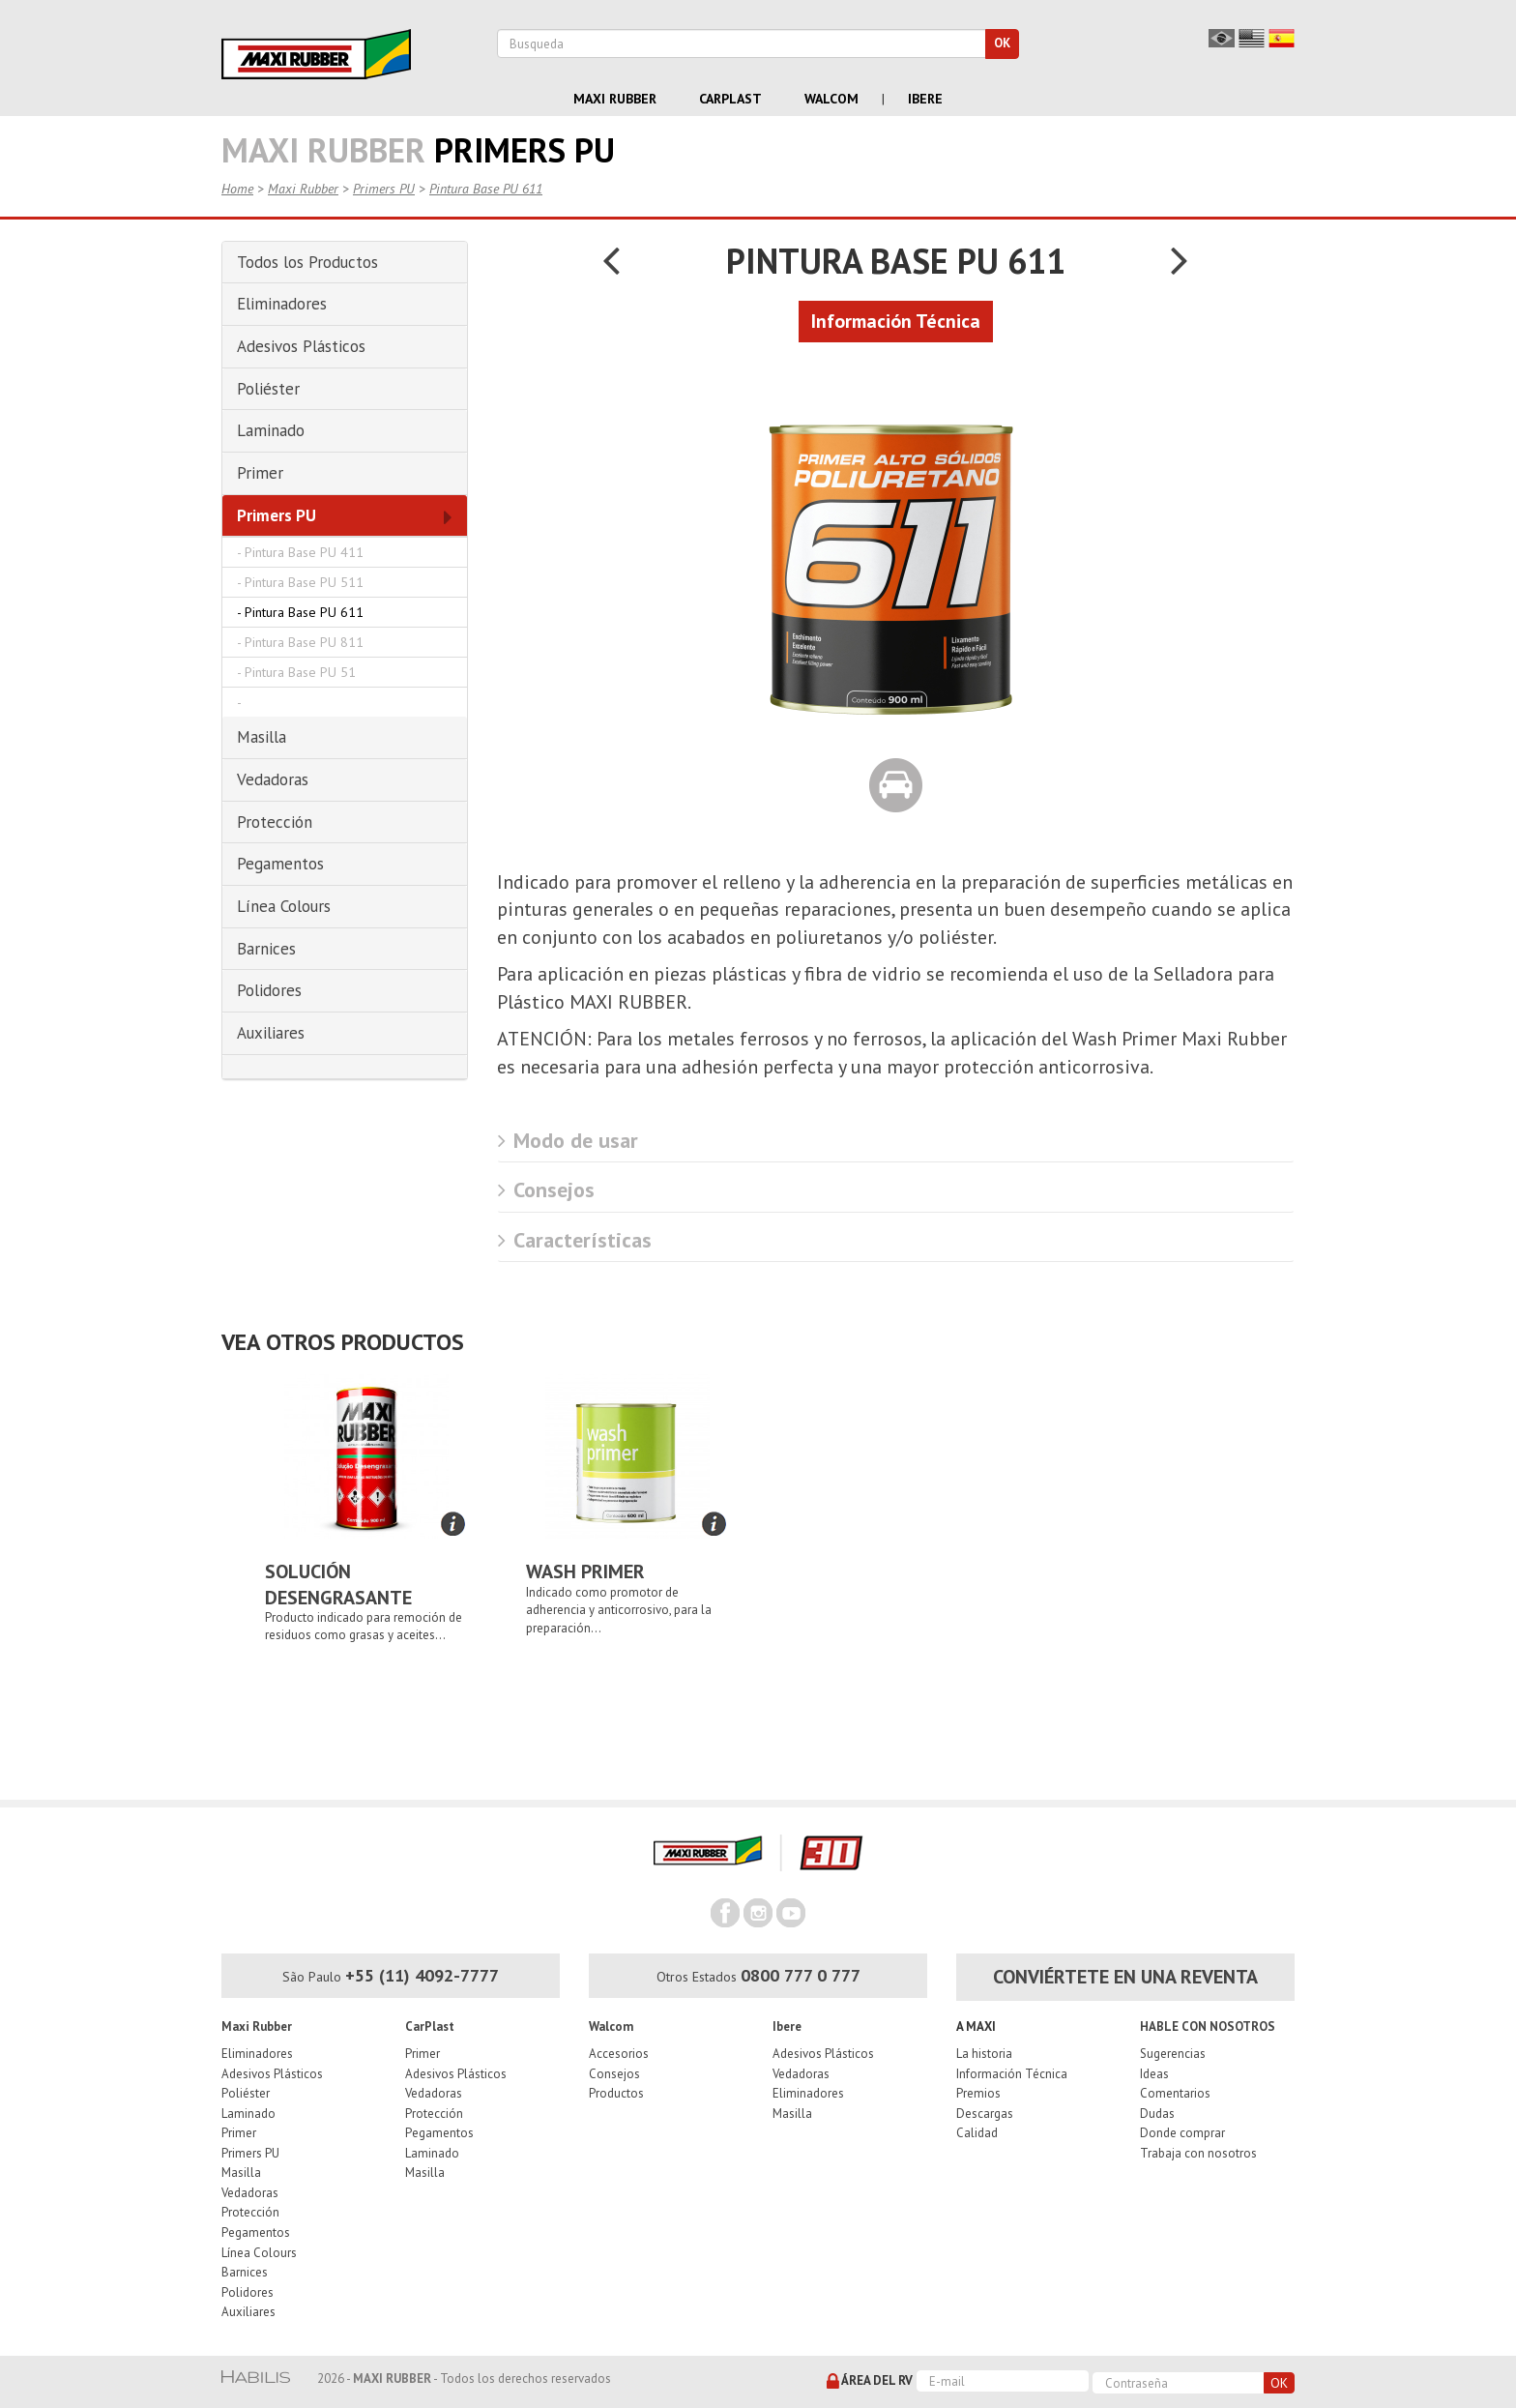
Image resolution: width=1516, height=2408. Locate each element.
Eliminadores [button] (282, 303)
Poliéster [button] (268, 388)
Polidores (247, 2292)
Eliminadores (257, 2053)
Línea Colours (259, 2253)
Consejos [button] (546, 1189)
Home (237, 188)
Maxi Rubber (614, 98)
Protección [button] (274, 822)
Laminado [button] (271, 430)
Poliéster (245, 2093)
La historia (984, 2053)
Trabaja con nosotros (1198, 2153)
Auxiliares (248, 2312)
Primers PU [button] (276, 515)
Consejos (614, 2074)
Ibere (925, 98)
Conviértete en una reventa (1125, 1976)
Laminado (248, 2113)
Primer (238, 2133)
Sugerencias (1173, 2053)
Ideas (1154, 2074)
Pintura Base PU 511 (304, 582)
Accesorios (619, 2053)
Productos (616, 2093)
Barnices (244, 2272)
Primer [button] (260, 473)
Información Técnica (1011, 2074)
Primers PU (384, 188)
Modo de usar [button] (568, 1140)
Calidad (977, 2133)
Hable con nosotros (1207, 2026)
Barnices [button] (266, 948)
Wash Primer (585, 1571)
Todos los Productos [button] (307, 262)
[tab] (344, 263)
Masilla (241, 2172)
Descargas (984, 2113)
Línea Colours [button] (284, 906)
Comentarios (1175, 2093)
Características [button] (575, 1239)
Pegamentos (255, 2232)
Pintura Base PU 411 (304, 552)
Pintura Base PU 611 (485, 188)
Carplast (730, 98)
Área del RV (870, 2382)
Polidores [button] (269, 990)
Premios (978, 2093)
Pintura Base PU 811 (304, 642)
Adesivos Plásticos (272, 2074)
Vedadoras (249, 2193)
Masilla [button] (261, 737)
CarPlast (429, 2026)
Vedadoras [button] (272, 779)
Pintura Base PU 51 (300, 672)
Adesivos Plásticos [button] (301, 346)
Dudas (1157, 2113)
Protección (250, 2212)
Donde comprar (1182, 2133)
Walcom (831, 98)
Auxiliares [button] (271, 1032)
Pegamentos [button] (280, 863)
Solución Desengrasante (338, 1584)
